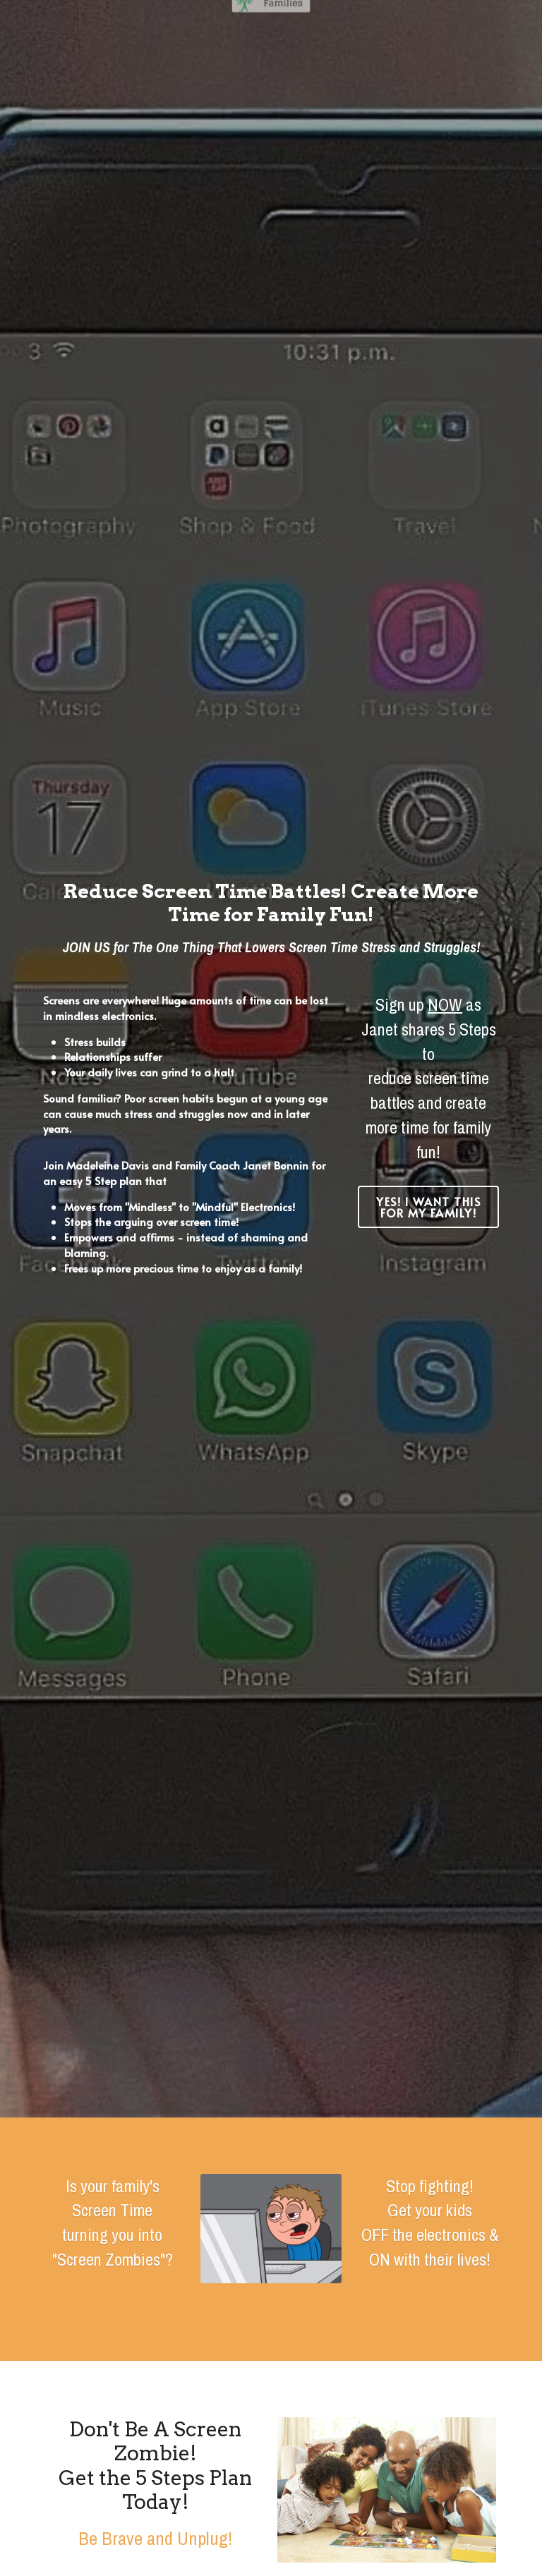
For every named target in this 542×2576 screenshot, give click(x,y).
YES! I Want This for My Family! (428, 1206)
